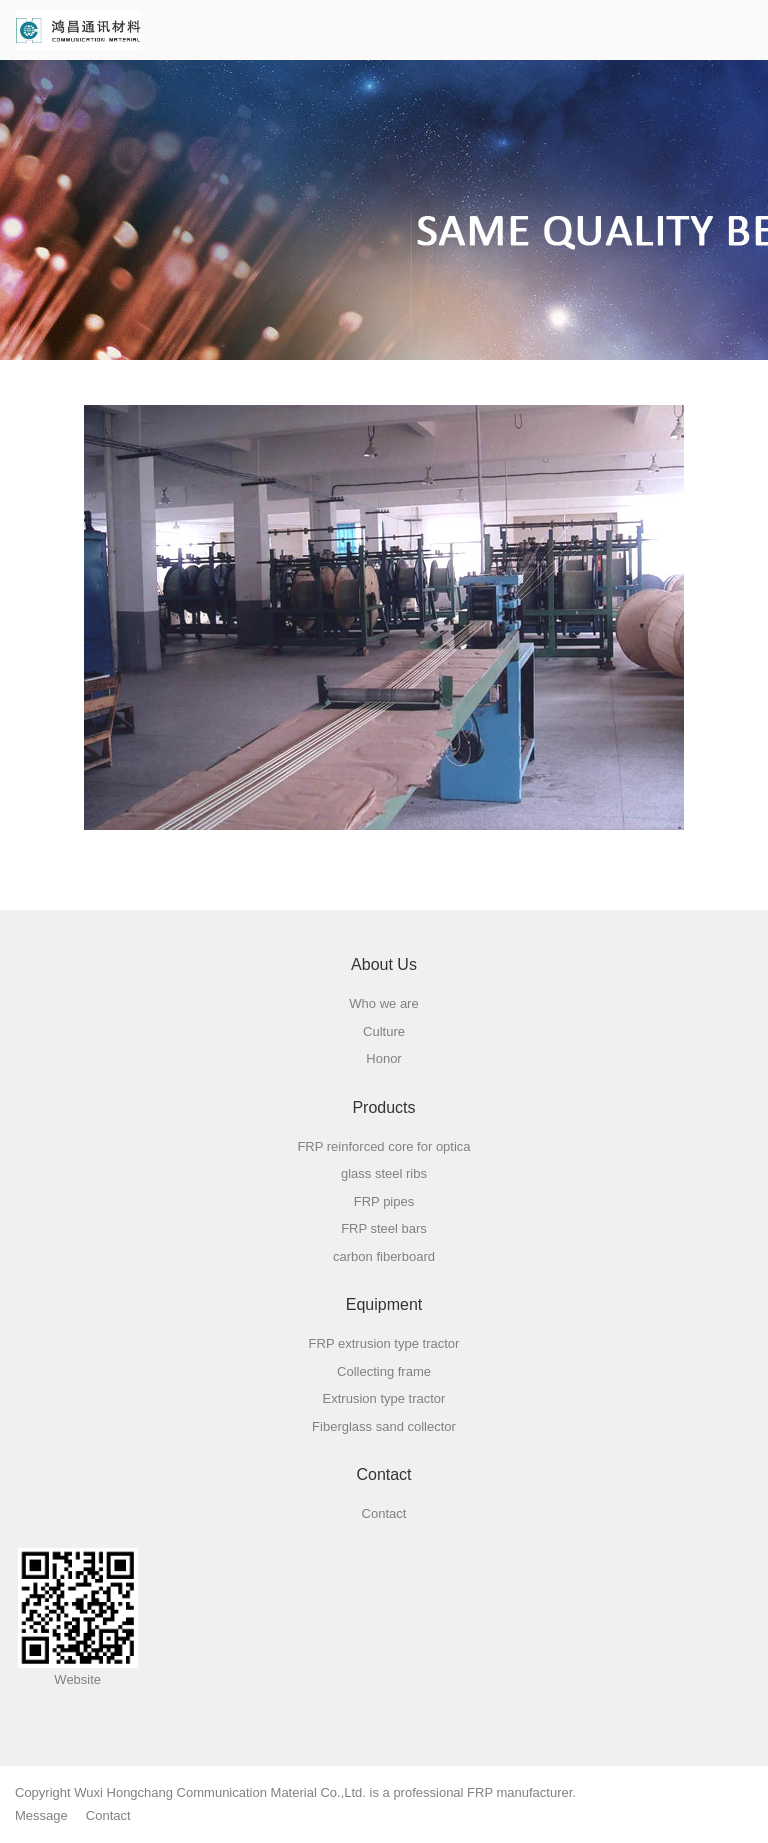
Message (41, 1815)
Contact (108, 1815)
